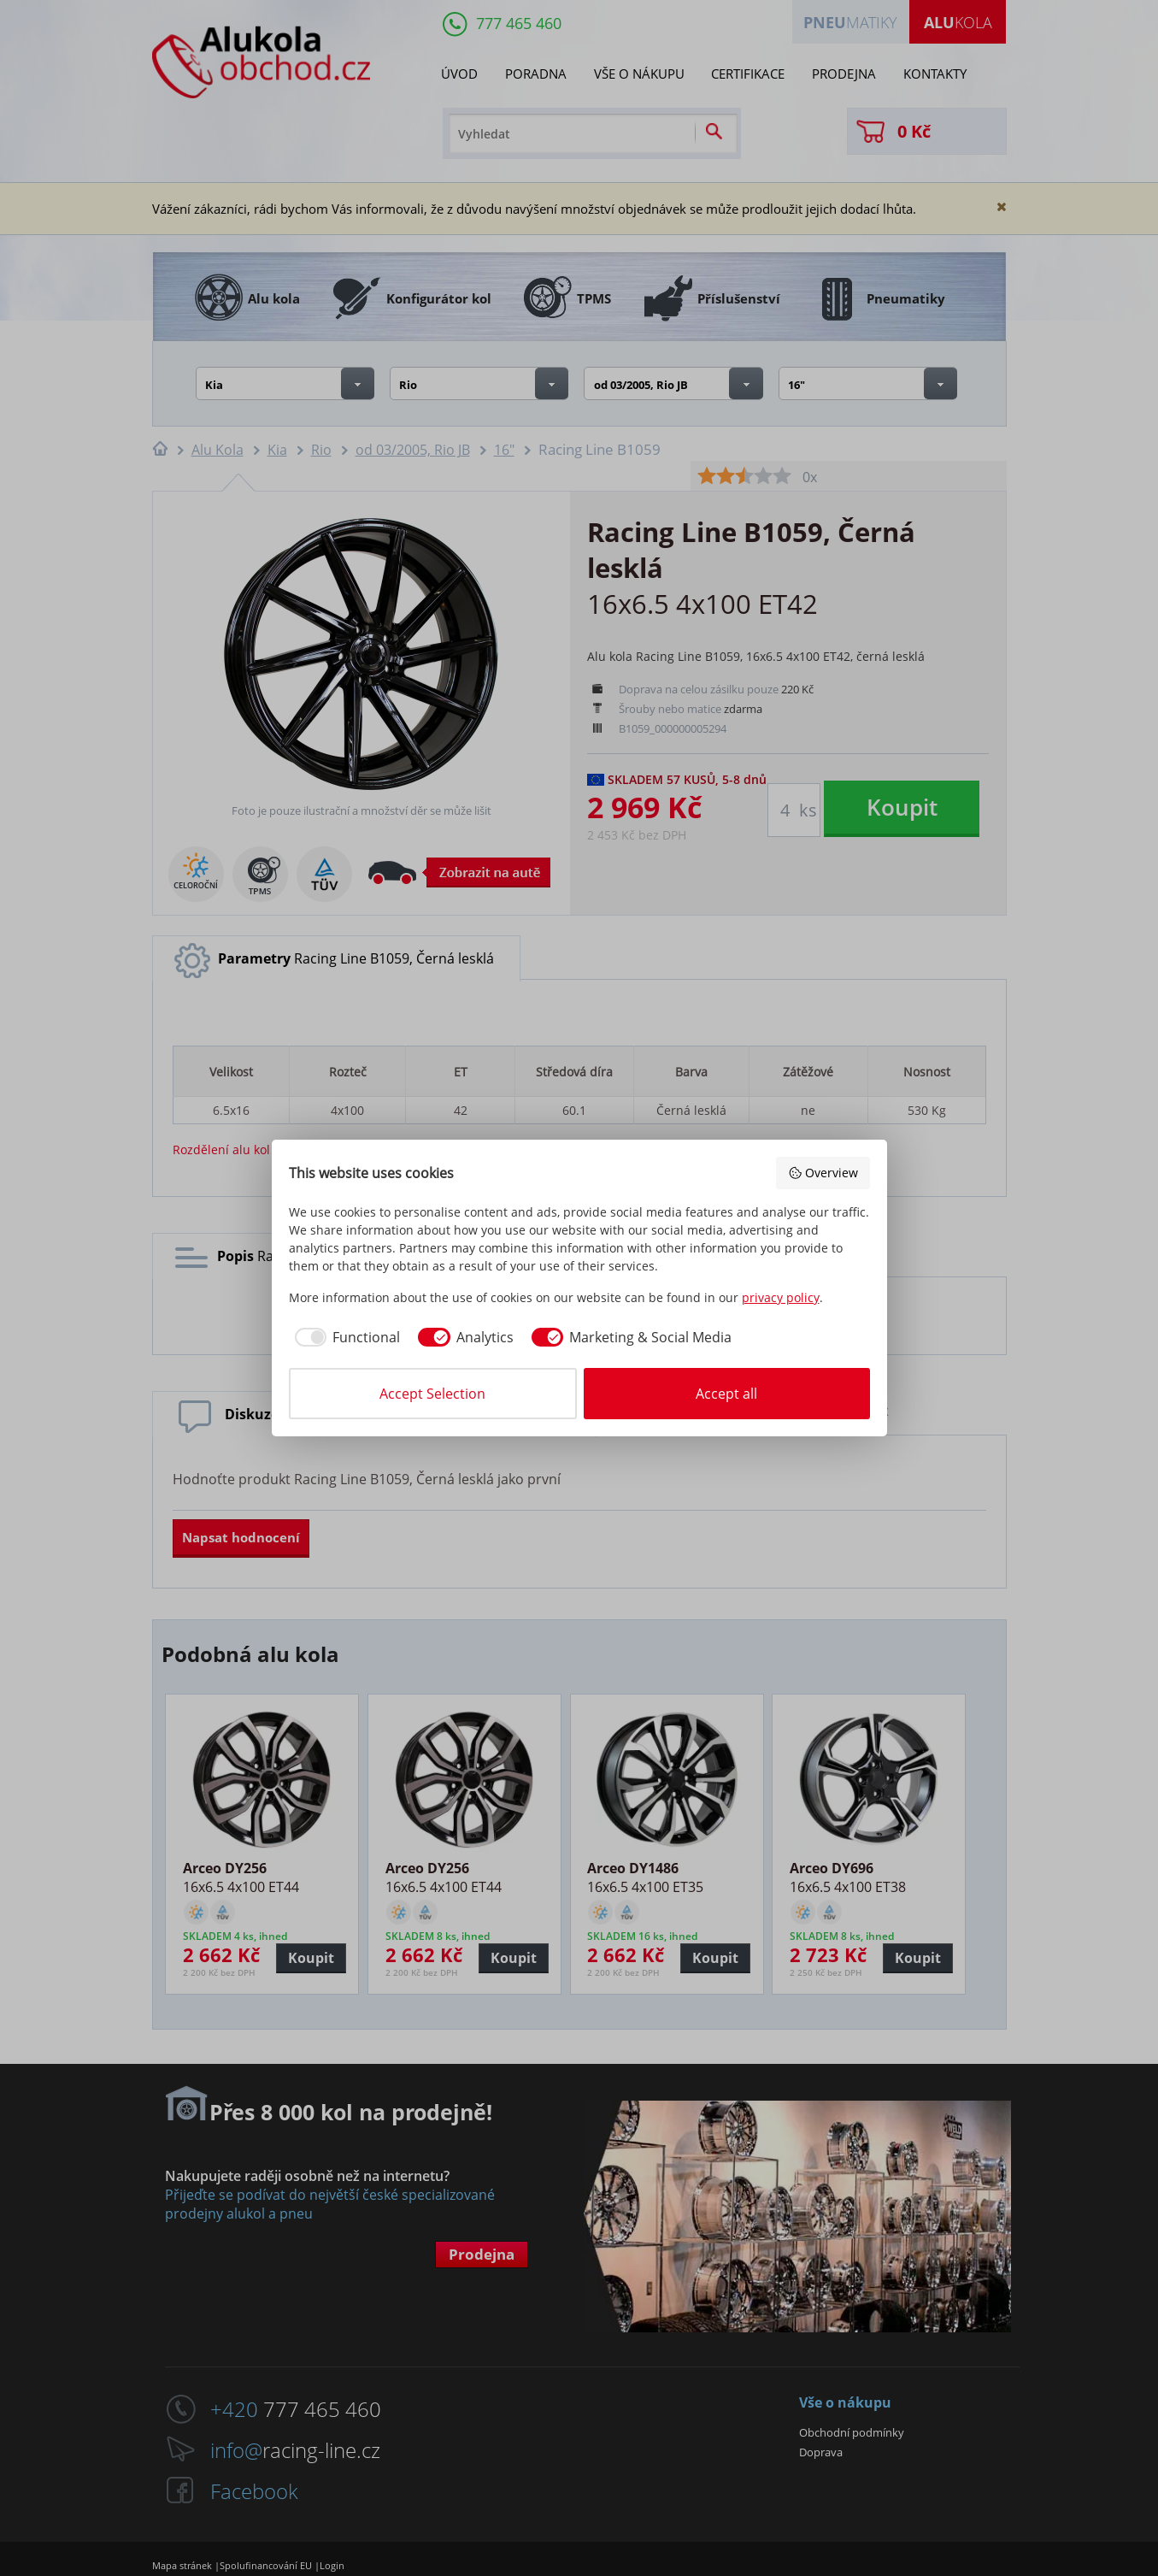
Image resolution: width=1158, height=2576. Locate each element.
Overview (823, 1172)
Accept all (726, 1393)
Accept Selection (432, 1393)
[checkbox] (345, 1337)
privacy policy (781, 1297)
